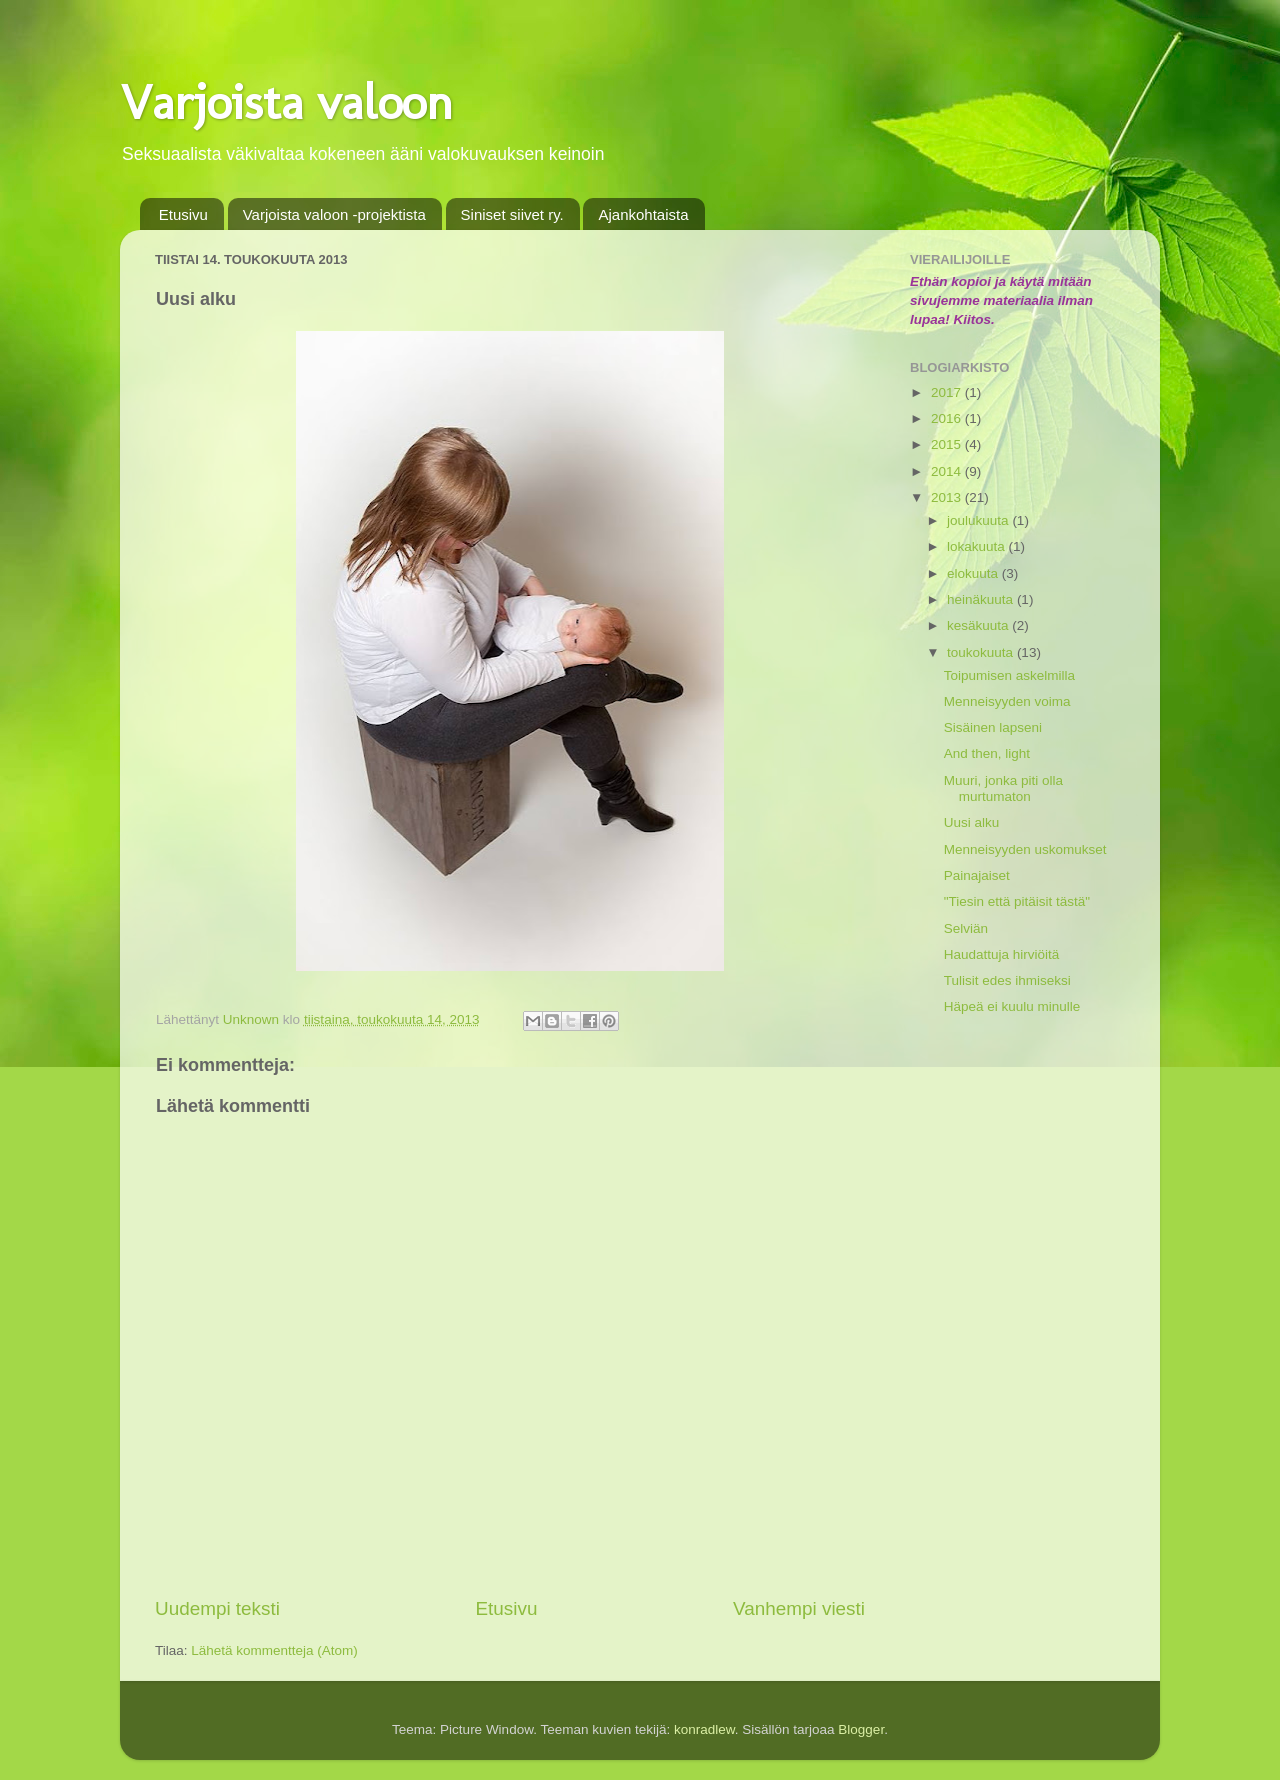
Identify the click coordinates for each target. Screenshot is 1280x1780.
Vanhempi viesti (799, 1608)
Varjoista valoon (286, 102)
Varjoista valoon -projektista (334, 214)
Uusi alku (972, 822)
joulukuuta (979, 520)
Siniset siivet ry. (512, 214)
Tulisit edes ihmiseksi (1007, 980)
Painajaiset (977, 875)
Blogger (861, 1729)
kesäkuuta (979, 625)
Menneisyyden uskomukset (1025, 849)
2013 (948, 497)
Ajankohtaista (643, 214)
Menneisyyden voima (1007, 701)
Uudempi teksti (217, 1608)
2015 (948, 444)
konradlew (704, 1729)
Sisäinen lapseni (993, 727)
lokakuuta (978, 546)
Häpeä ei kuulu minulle (1012, 1006)
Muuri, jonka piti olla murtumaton (1003, 788)
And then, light (987, 753)
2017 (948, 392)
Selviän (966, 928)
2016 (948, 418)
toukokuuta (982, 652)
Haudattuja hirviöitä (1002, 954)
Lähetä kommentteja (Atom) (274, 1650)
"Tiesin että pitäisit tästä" (1017, 901)
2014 (948, 471)
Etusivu (183, 214)
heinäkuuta (982, 599)
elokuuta (974, 573)
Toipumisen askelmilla (1009, 675)
